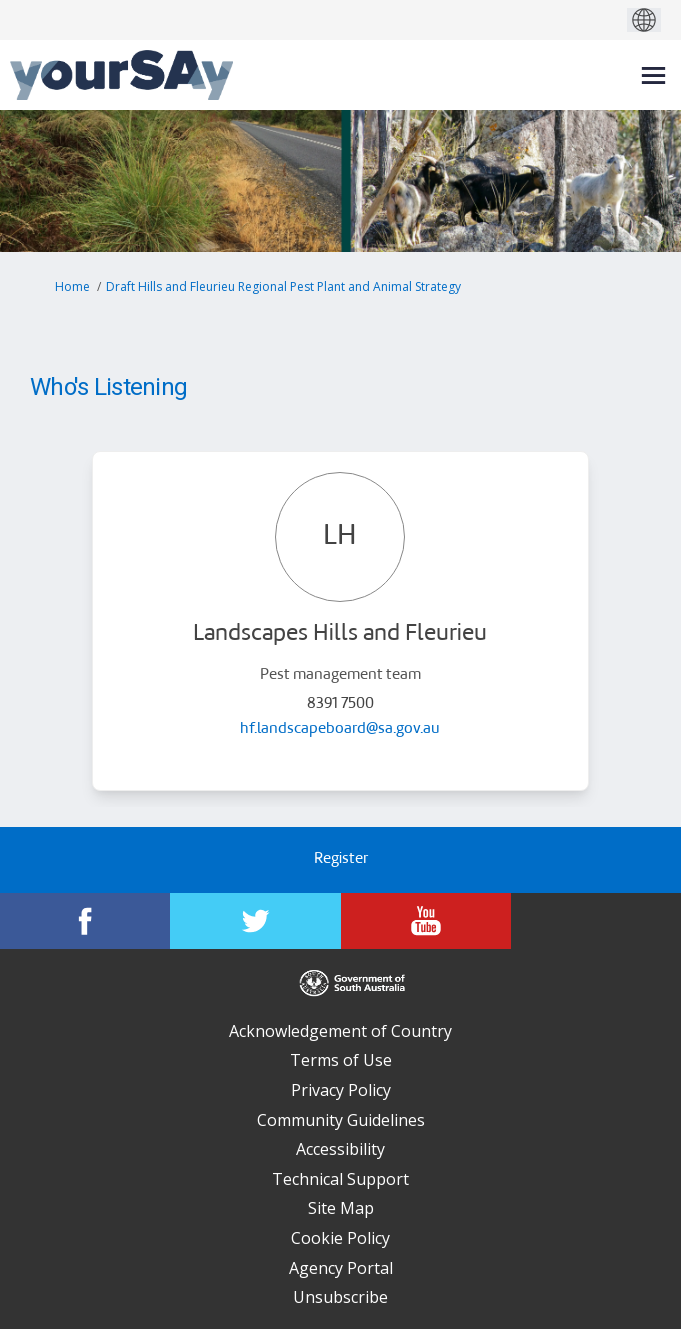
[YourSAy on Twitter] (255, 921)
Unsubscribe (340, 1297)
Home (72, 286)
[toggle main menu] (653, 75)
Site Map (341, 1208)
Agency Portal (341, 1268)
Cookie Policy (340, 1238)
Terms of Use (341, 1060)
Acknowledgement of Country (340, 1031)
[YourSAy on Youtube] (426, 921)
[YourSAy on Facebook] (85, 921)
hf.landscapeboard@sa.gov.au (340, 729)
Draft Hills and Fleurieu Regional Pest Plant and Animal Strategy (283, 286)
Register (341, 859)
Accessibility (340, 1149)
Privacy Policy (341, 1090)
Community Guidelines (341, 1120)
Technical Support (340, 1179)
